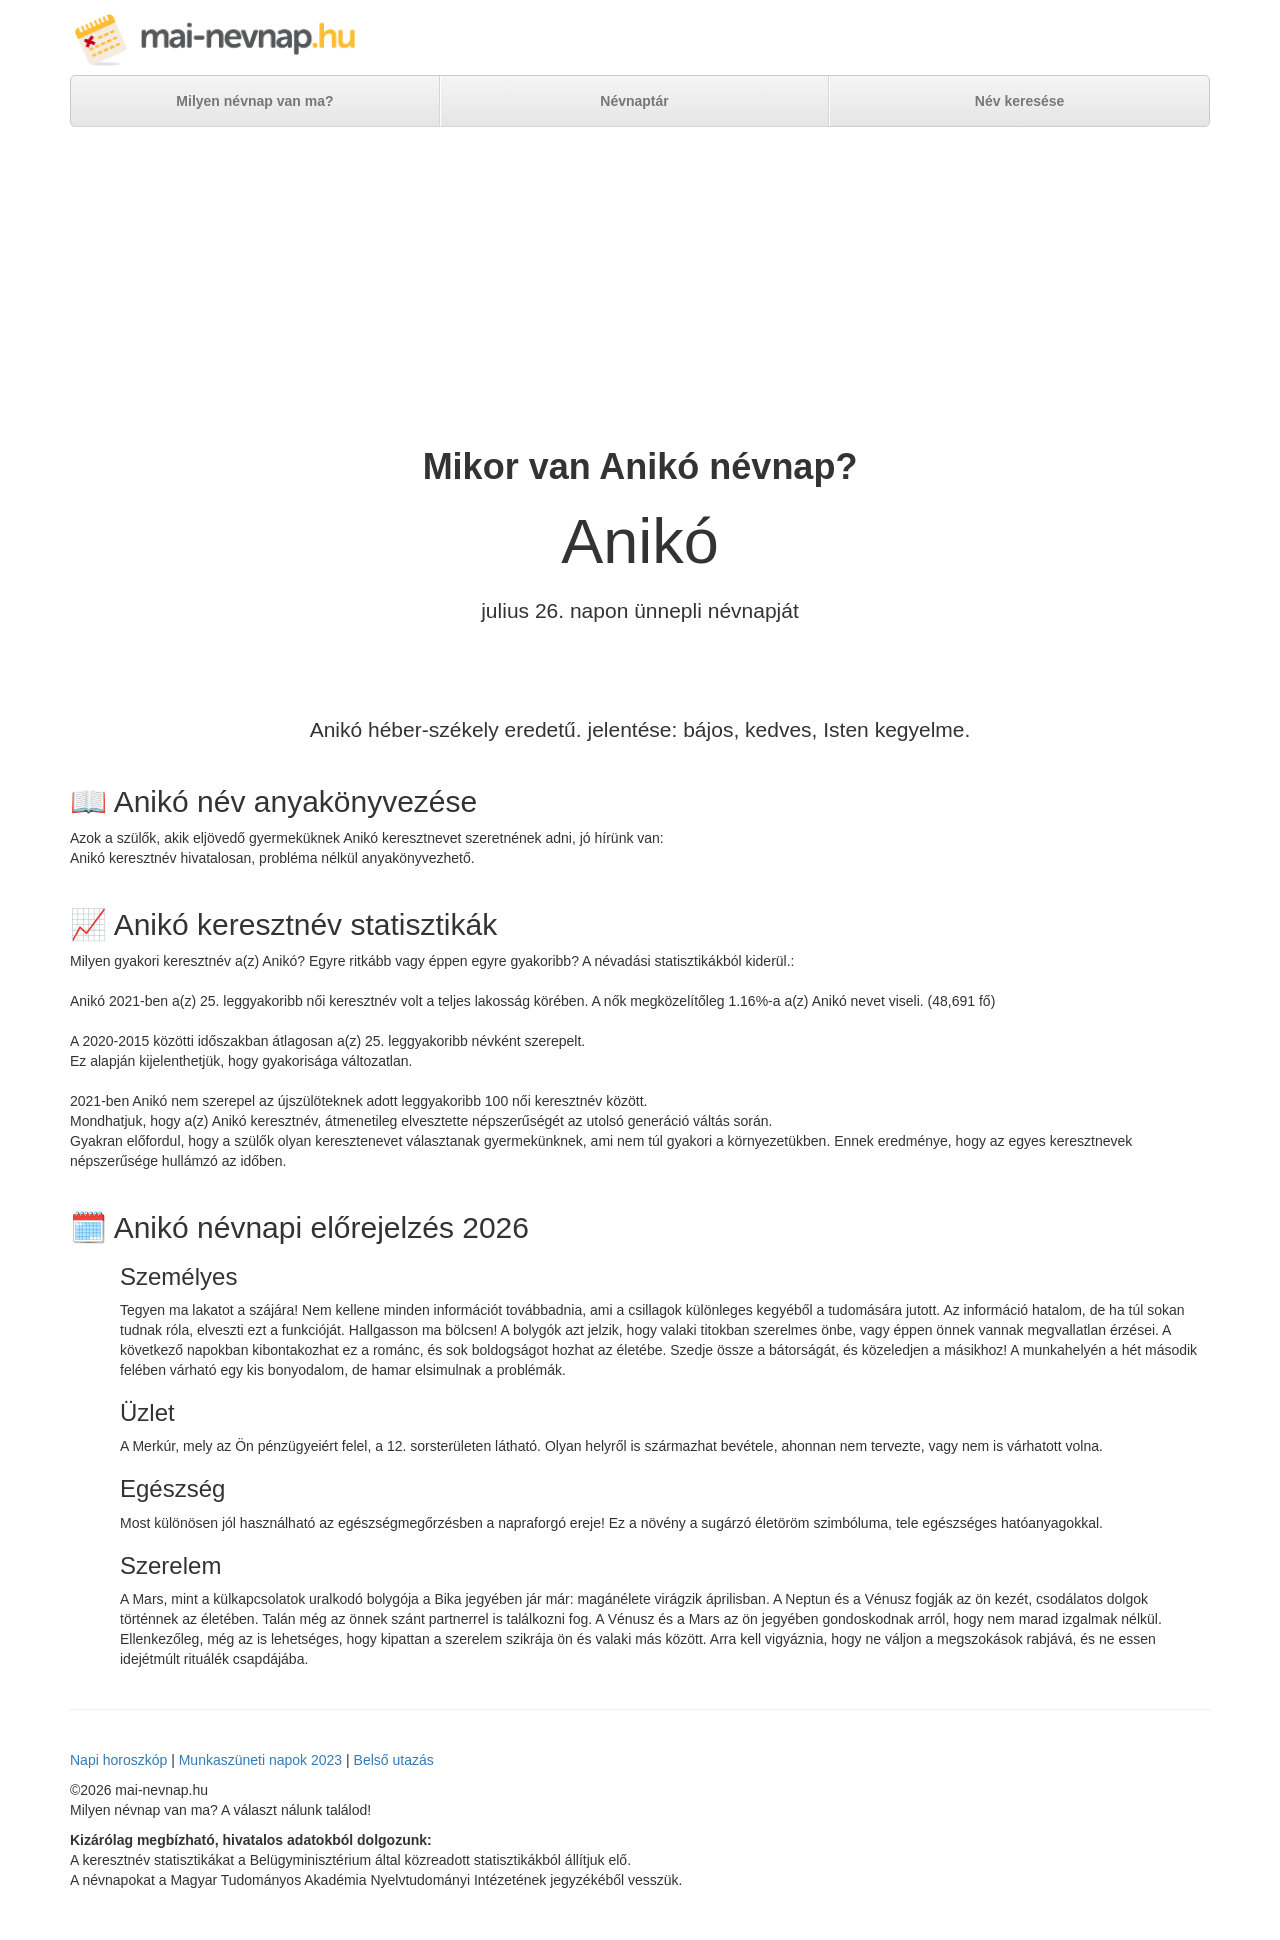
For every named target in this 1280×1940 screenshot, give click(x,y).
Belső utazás (394, 1760)
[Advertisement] (640, 287)
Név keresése (1020, 101)
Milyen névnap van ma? (254, 101)
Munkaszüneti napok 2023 (260, 1760)
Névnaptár (634, 101)
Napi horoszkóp (118, 1760)
